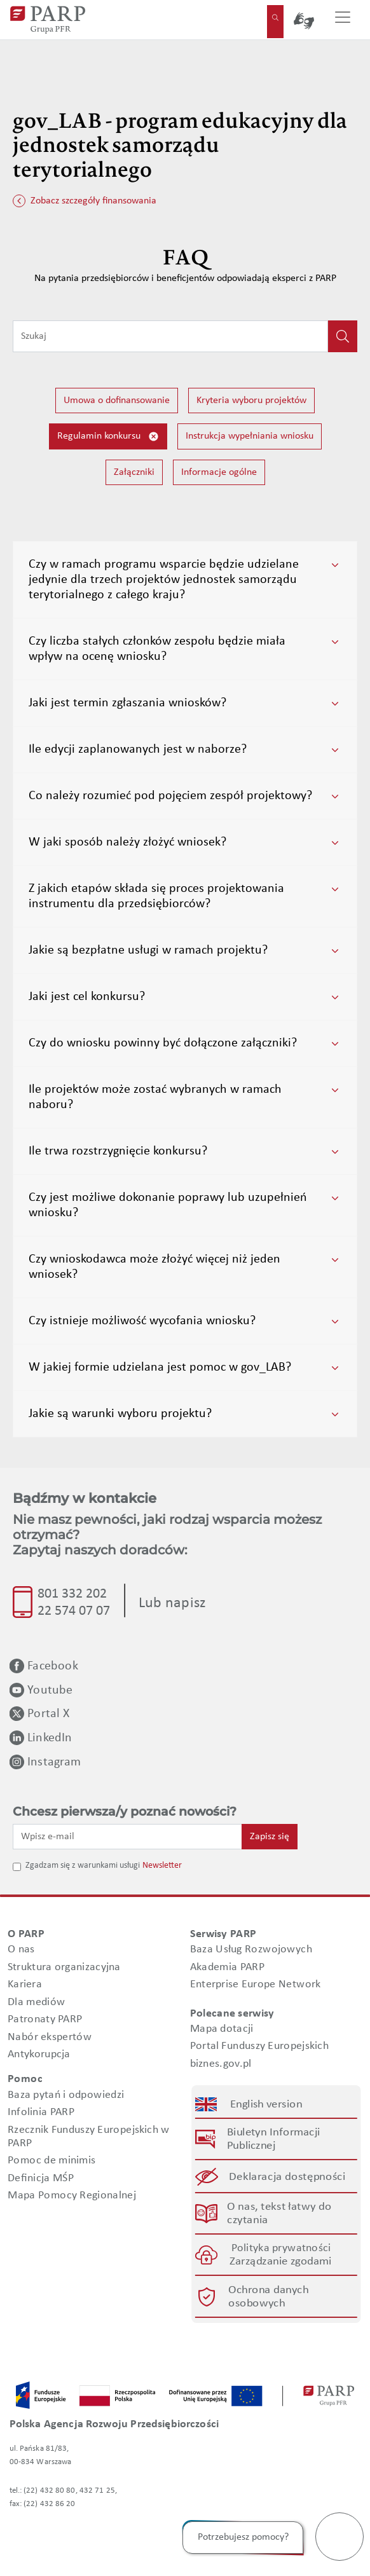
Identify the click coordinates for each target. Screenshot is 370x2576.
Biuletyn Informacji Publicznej (273, 2140)
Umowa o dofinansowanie (117, 400)
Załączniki (134, 472)
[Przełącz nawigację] (342, 19)
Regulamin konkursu (108, 436)
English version (266, 2104)
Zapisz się (269, 1837)
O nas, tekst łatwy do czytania (279, 2214)
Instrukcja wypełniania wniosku (249, 436)
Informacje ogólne (219, 472)
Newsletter (162, 1865)
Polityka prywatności (281, 2249)
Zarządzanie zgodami (281, 2262)
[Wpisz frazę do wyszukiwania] (170, 336)
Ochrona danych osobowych (268, 2297)
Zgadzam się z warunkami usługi (82, 1865)
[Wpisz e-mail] (127, 1836)
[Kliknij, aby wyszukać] (342, 336)
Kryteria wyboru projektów (251, 400)
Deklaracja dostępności (288, 2177)
